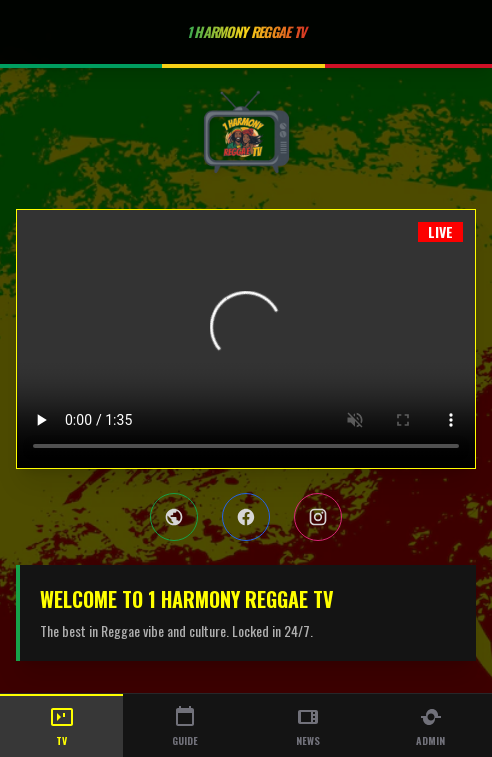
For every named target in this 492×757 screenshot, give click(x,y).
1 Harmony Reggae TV (246, 31)
